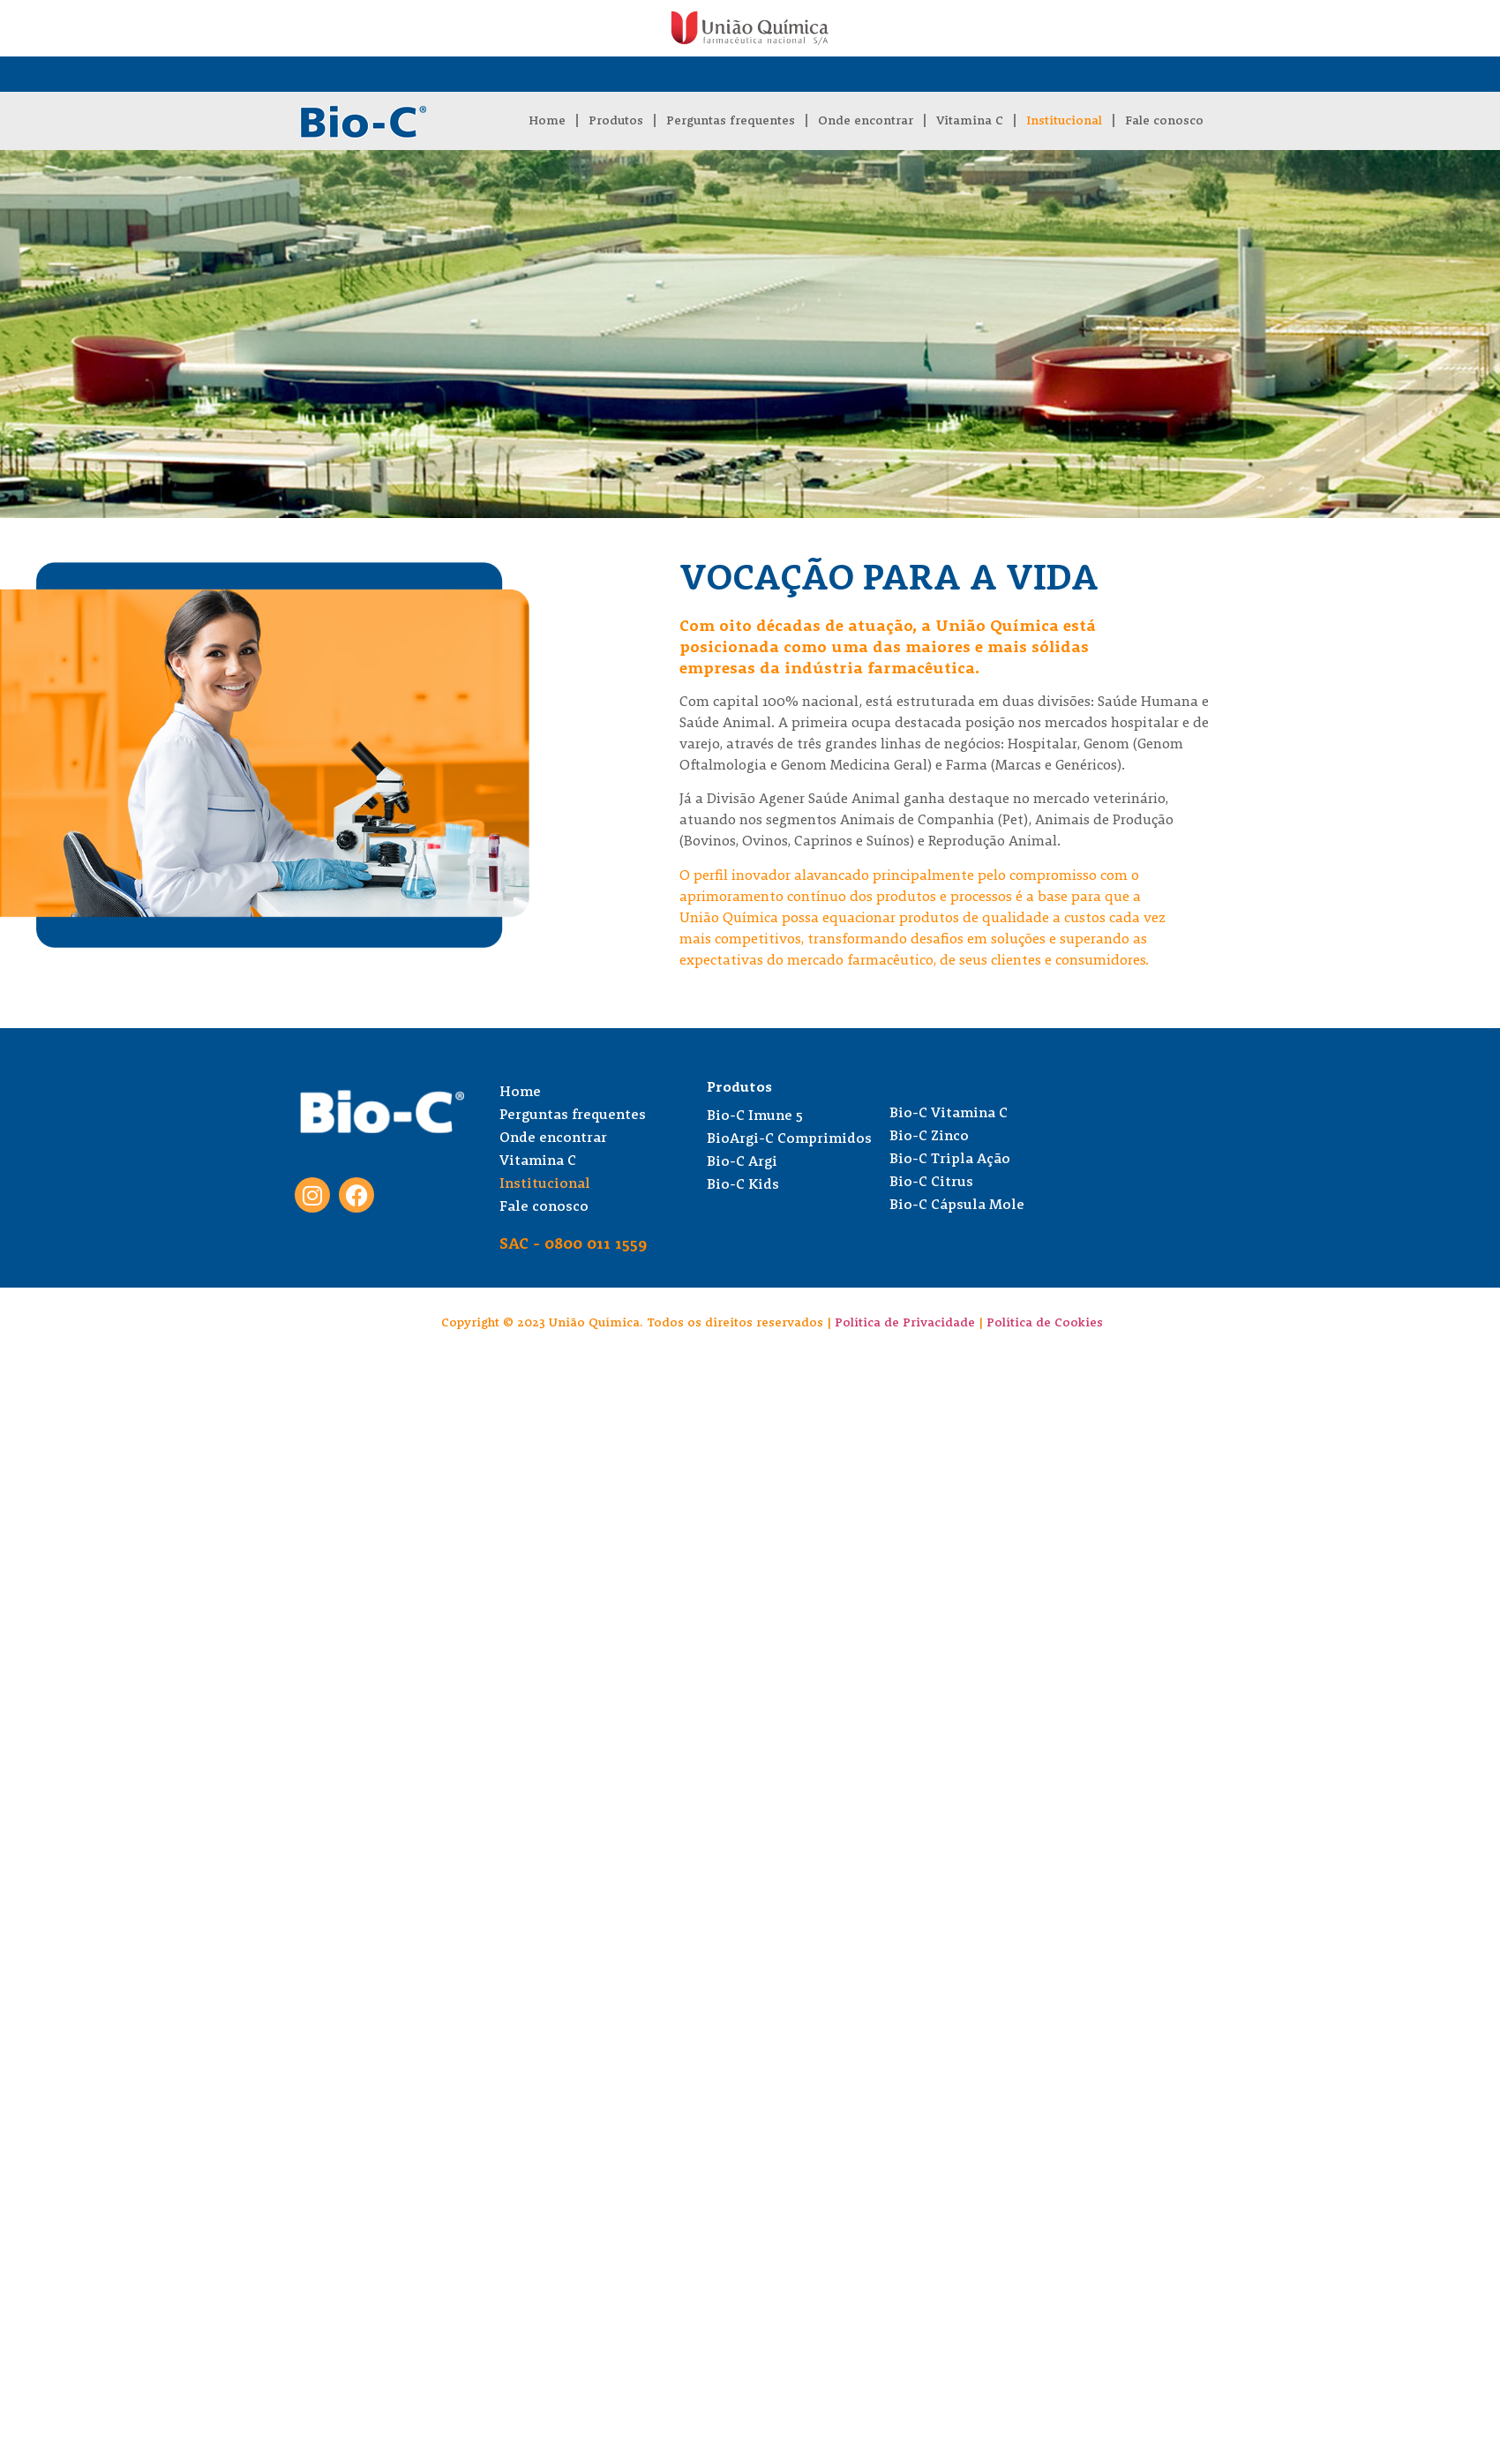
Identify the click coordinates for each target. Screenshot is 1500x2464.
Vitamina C (969, 121)
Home (547, 121)
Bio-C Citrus (931, 1183)
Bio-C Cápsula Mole (956, 1205)
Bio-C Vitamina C (948, 1114)
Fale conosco (1164, 121)
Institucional (1064, 121)
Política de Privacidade (905, 1323)
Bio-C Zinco (929, 1137)
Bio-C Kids (743, 1185)
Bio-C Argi (742, 1162)
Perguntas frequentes (730, 121)
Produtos (616, 121)
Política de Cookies (1044, 1323)
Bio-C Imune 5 (755, 1116)
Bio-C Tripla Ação (949, 1160)
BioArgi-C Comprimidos (789, 1139)
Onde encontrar (865, 121)
